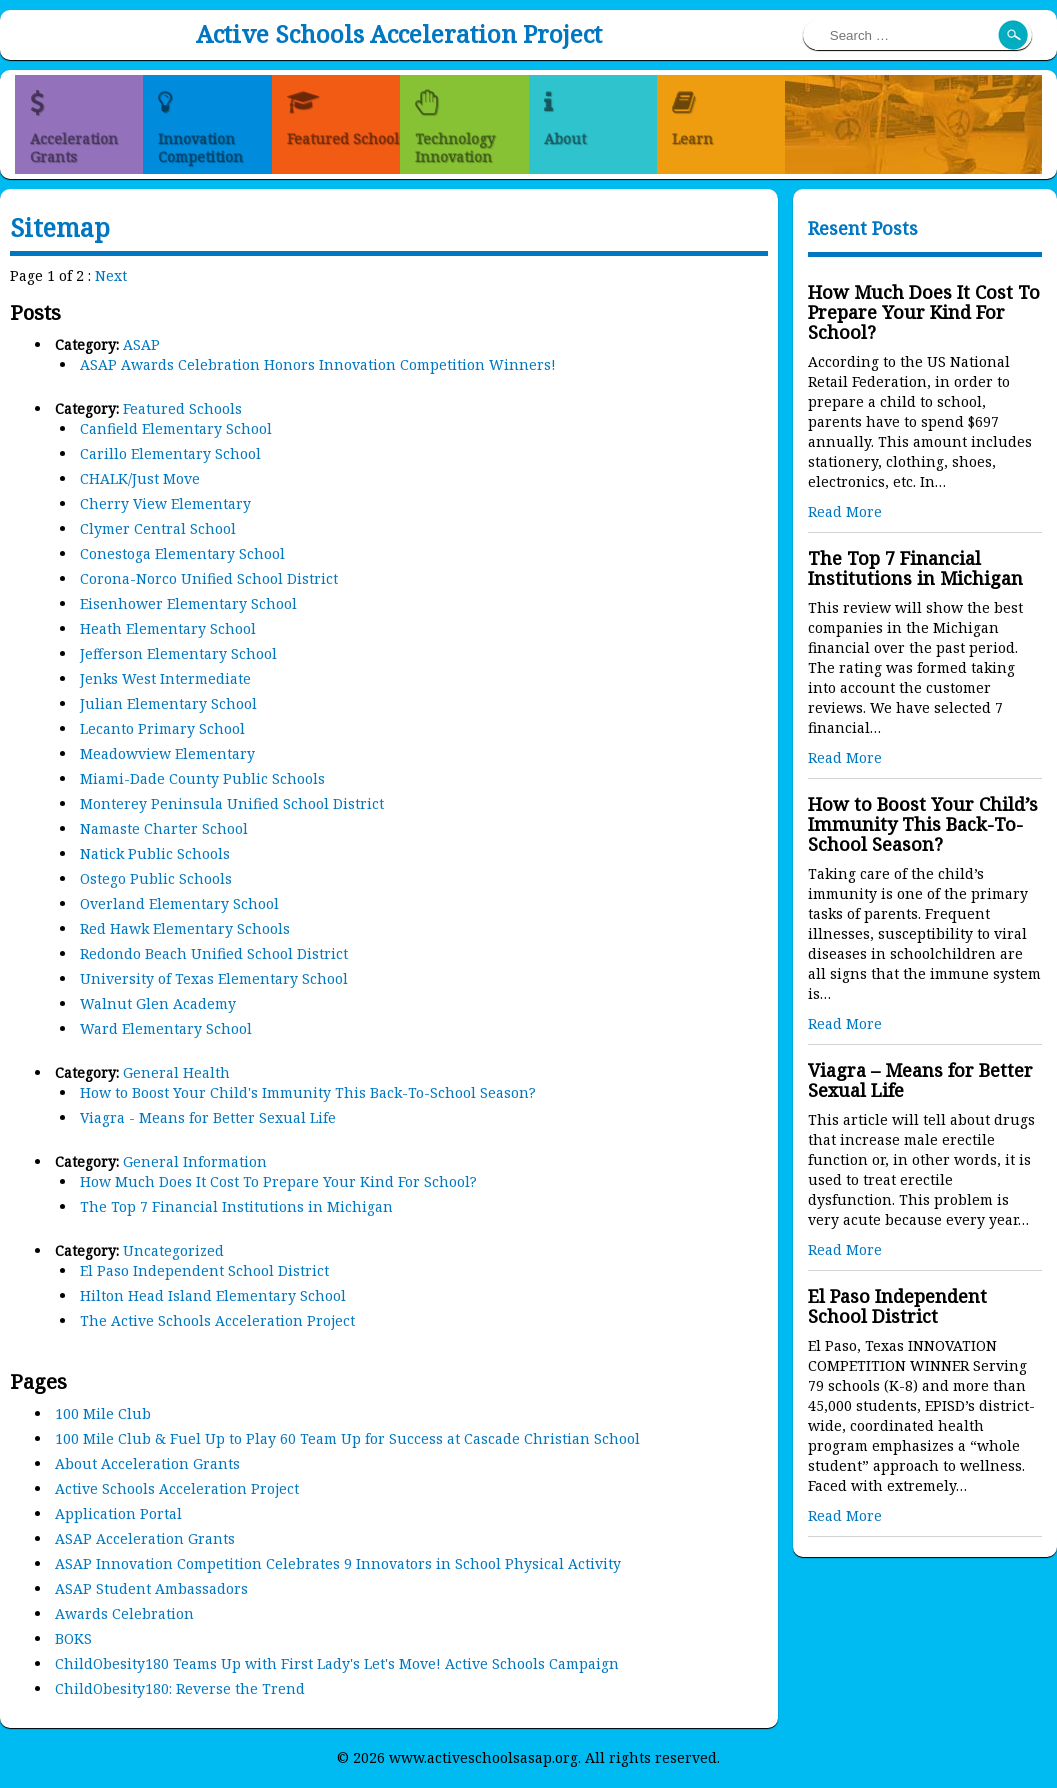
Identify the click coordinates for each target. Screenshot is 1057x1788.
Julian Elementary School (168, 703)
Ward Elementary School (166, 1028)
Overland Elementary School (179, 903)
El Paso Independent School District (204, 1270)
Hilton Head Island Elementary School (213, 1295)
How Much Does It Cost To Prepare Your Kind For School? (278, 1181)
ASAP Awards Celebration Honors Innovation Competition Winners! (318, 364)
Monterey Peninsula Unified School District (232, 803)
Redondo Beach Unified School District (214, 953)
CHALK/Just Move (140, 478)
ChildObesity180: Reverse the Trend (180, 1688)
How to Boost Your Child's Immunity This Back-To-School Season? (308, 1092)
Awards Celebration (124, 1613)
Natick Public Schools (155, 853)
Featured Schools (182, 408)
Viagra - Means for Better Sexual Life (208, 1117)
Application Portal (118, 1513)
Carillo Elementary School (170, 453)
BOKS (73, 1638)
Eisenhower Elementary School (188, 603)
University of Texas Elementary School (214, 978)
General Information (195, 1161)
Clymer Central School (158, 528)
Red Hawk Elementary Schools (185, 928)
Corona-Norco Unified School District (209, 578)
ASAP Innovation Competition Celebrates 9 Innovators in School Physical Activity (338, 1563)
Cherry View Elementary (165, 503)
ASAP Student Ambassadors (151, 1588)
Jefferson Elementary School (178, 653)
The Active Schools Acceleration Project (217, 1320)
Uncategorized (173, 1250)
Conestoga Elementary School (182, 553)
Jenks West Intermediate (165, 678)
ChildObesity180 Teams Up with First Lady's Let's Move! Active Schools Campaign (337, 1663)
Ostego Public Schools (156, 878)
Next (111, 275)
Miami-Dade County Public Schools (202, 778)
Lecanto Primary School (162, 728)
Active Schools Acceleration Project (399, 33)
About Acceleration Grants (147, 1463)
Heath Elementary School (168, 628)
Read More (845, 511)
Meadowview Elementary (167, 753)
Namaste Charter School (164, 828)
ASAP (141, 344)
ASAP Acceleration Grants (145, 1538)
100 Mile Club (103, 1413)
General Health (176, 1072)
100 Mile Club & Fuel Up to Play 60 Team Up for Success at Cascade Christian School (347, 1438)
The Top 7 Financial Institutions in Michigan (236, 1206)
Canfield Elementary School (176, 428)
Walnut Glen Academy (158, 1003)
